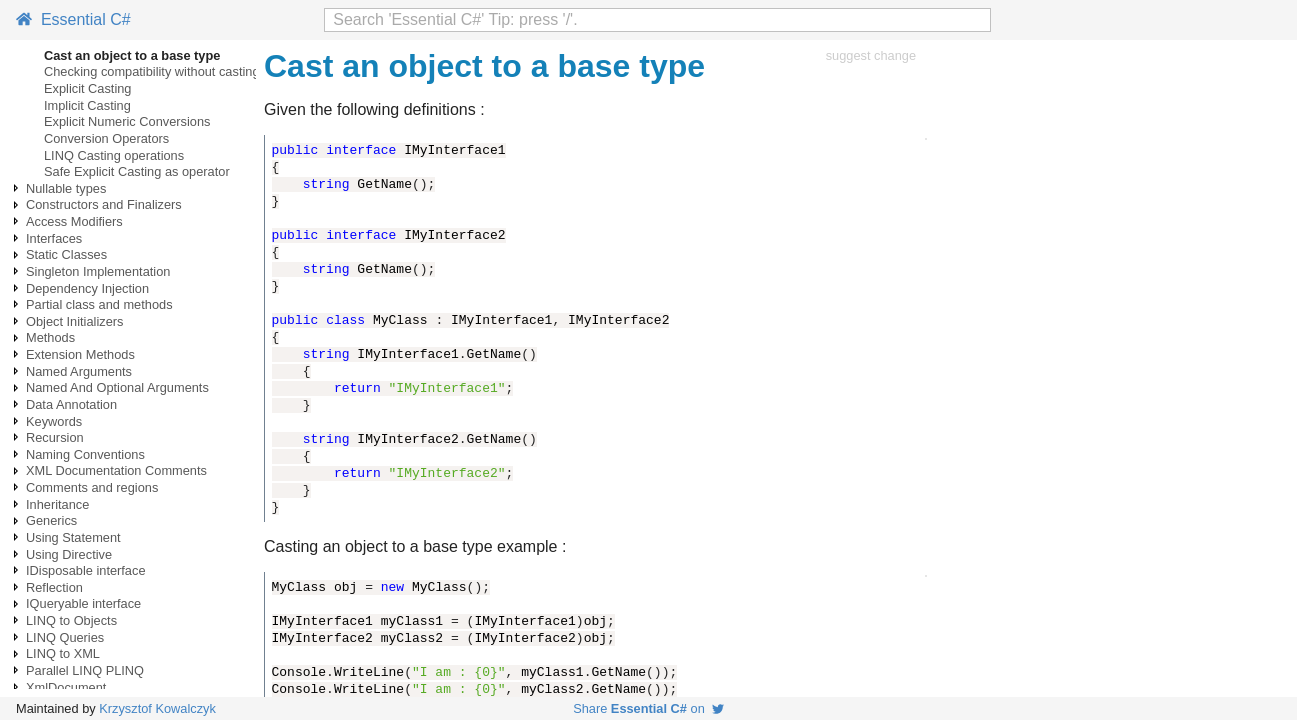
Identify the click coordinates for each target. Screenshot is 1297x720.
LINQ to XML (63, 653)
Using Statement (73, 537)
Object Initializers (74, 321)
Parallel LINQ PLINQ (85, 670)
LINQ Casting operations (114, 155)
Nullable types (66, 188)
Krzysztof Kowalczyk (157, 708)
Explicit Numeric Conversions (127, 121)
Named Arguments (79, 371)
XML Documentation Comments (116, 470)
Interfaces (54, 238)
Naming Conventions (85, 454)
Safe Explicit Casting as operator (137, 171)
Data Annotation (71, 404)
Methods (50, 337)
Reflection (54, 587)
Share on (648, 708)
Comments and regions (92, 487)
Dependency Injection (87, 288)
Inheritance (57, 504)
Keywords (54, 421)
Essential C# (73, 19)
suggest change (871, 55)
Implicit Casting (87, 105)
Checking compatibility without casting (152, 71)
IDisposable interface (86, 570)
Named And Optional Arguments (117, 387)
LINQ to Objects (71, 620)
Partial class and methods (99, 304)
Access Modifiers (74, 221)
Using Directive (69, 554)
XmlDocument (66, 687)
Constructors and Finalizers (104, 204)
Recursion (55, 437)
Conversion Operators (106, 138)
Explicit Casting (87, 88)
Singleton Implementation (98, 271)
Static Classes (66, 254)
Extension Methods (80, 354)
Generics (51, 520)
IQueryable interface (83, 603)
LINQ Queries (65, 637)
